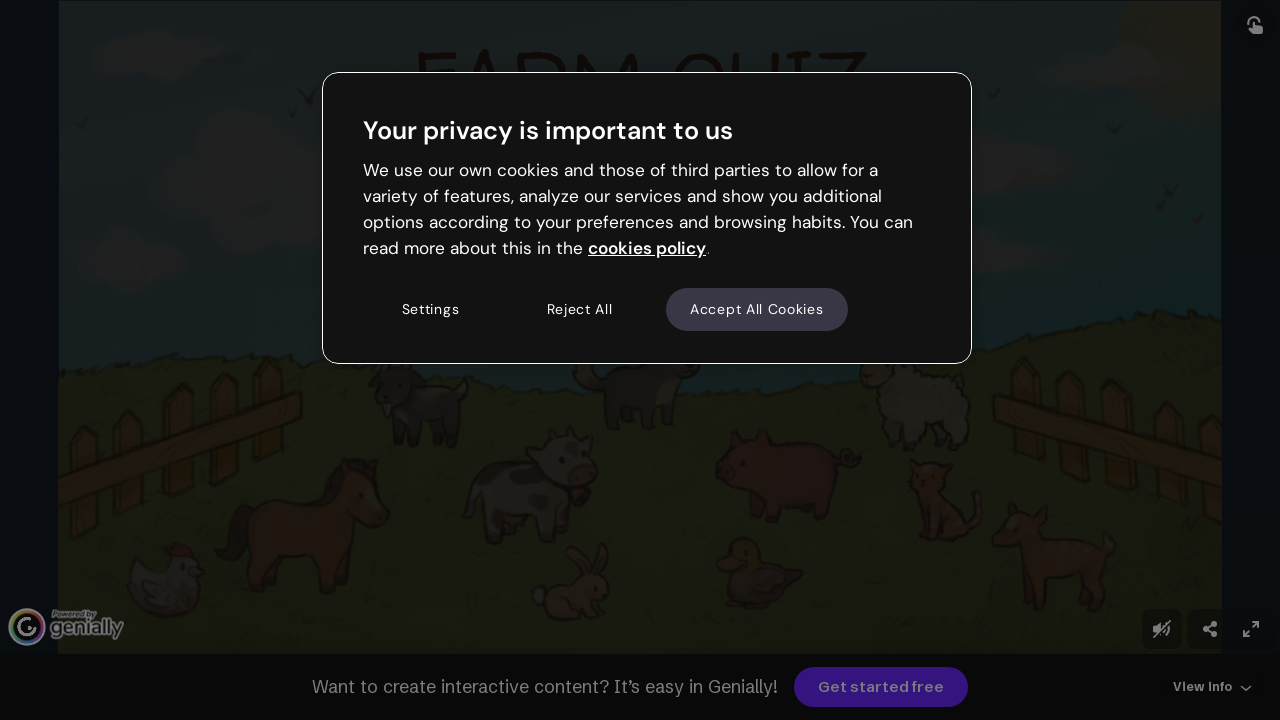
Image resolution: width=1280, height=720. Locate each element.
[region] (647, 218)
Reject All (580, 309)
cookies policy (647, 248)
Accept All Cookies (757, 309)
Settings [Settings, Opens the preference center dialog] (431, 309)
